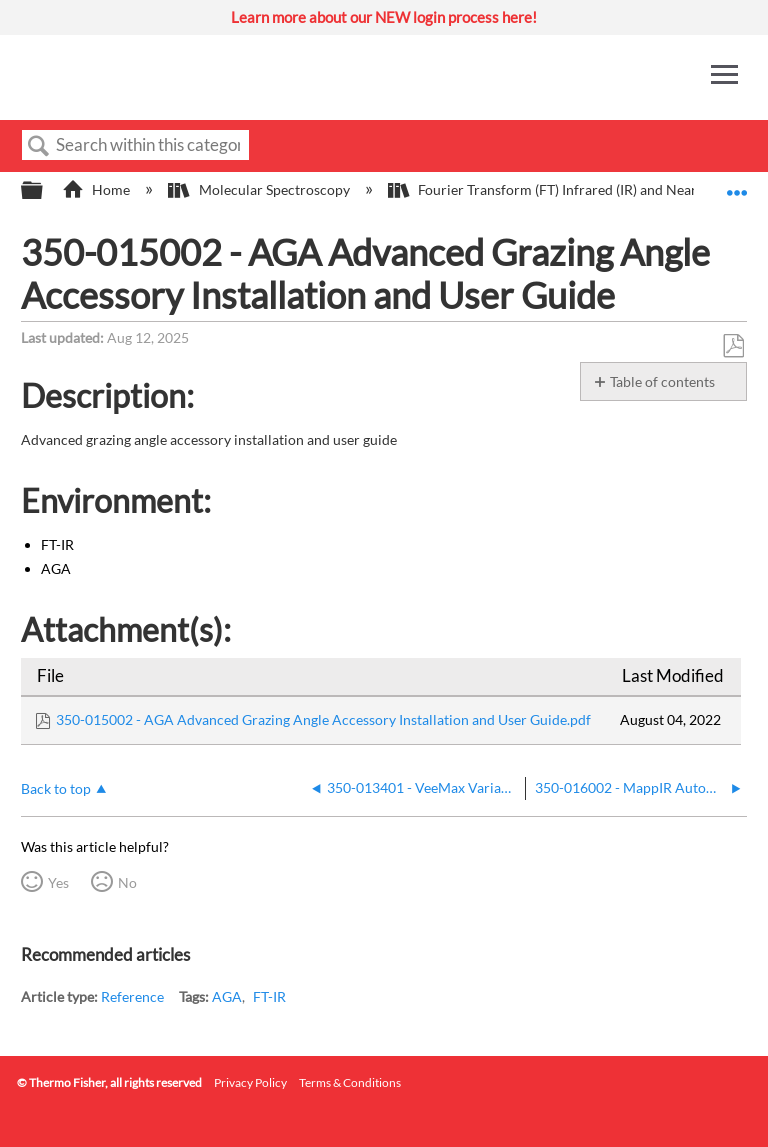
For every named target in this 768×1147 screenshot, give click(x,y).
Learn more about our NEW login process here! (384, 17)
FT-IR (269, 996)
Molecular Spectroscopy (260, 189)
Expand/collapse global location (737, 184)
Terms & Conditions (350, 1082)
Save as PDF (733, 346)
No (127, 882)
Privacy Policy (250, 1082)
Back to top (56, 788)
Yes (58, 882)
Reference (132, 996)
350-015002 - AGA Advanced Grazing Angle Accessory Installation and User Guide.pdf (323, 719)
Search (39, 146)
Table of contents (662, 381)
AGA (227, 996)
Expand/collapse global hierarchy (45, 191)
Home (97, 189)
